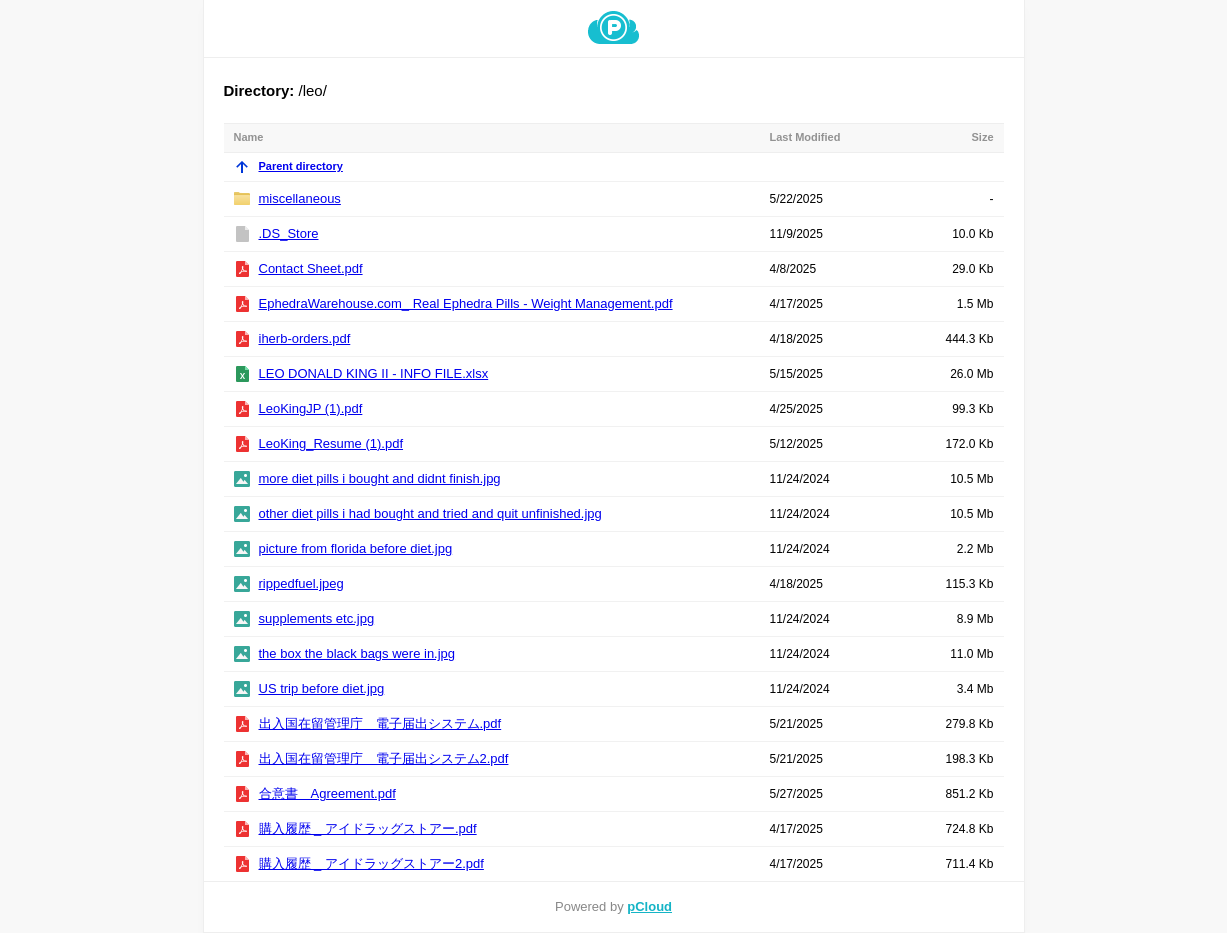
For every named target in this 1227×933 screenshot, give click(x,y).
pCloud (649, 906)
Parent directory (288, 166)
